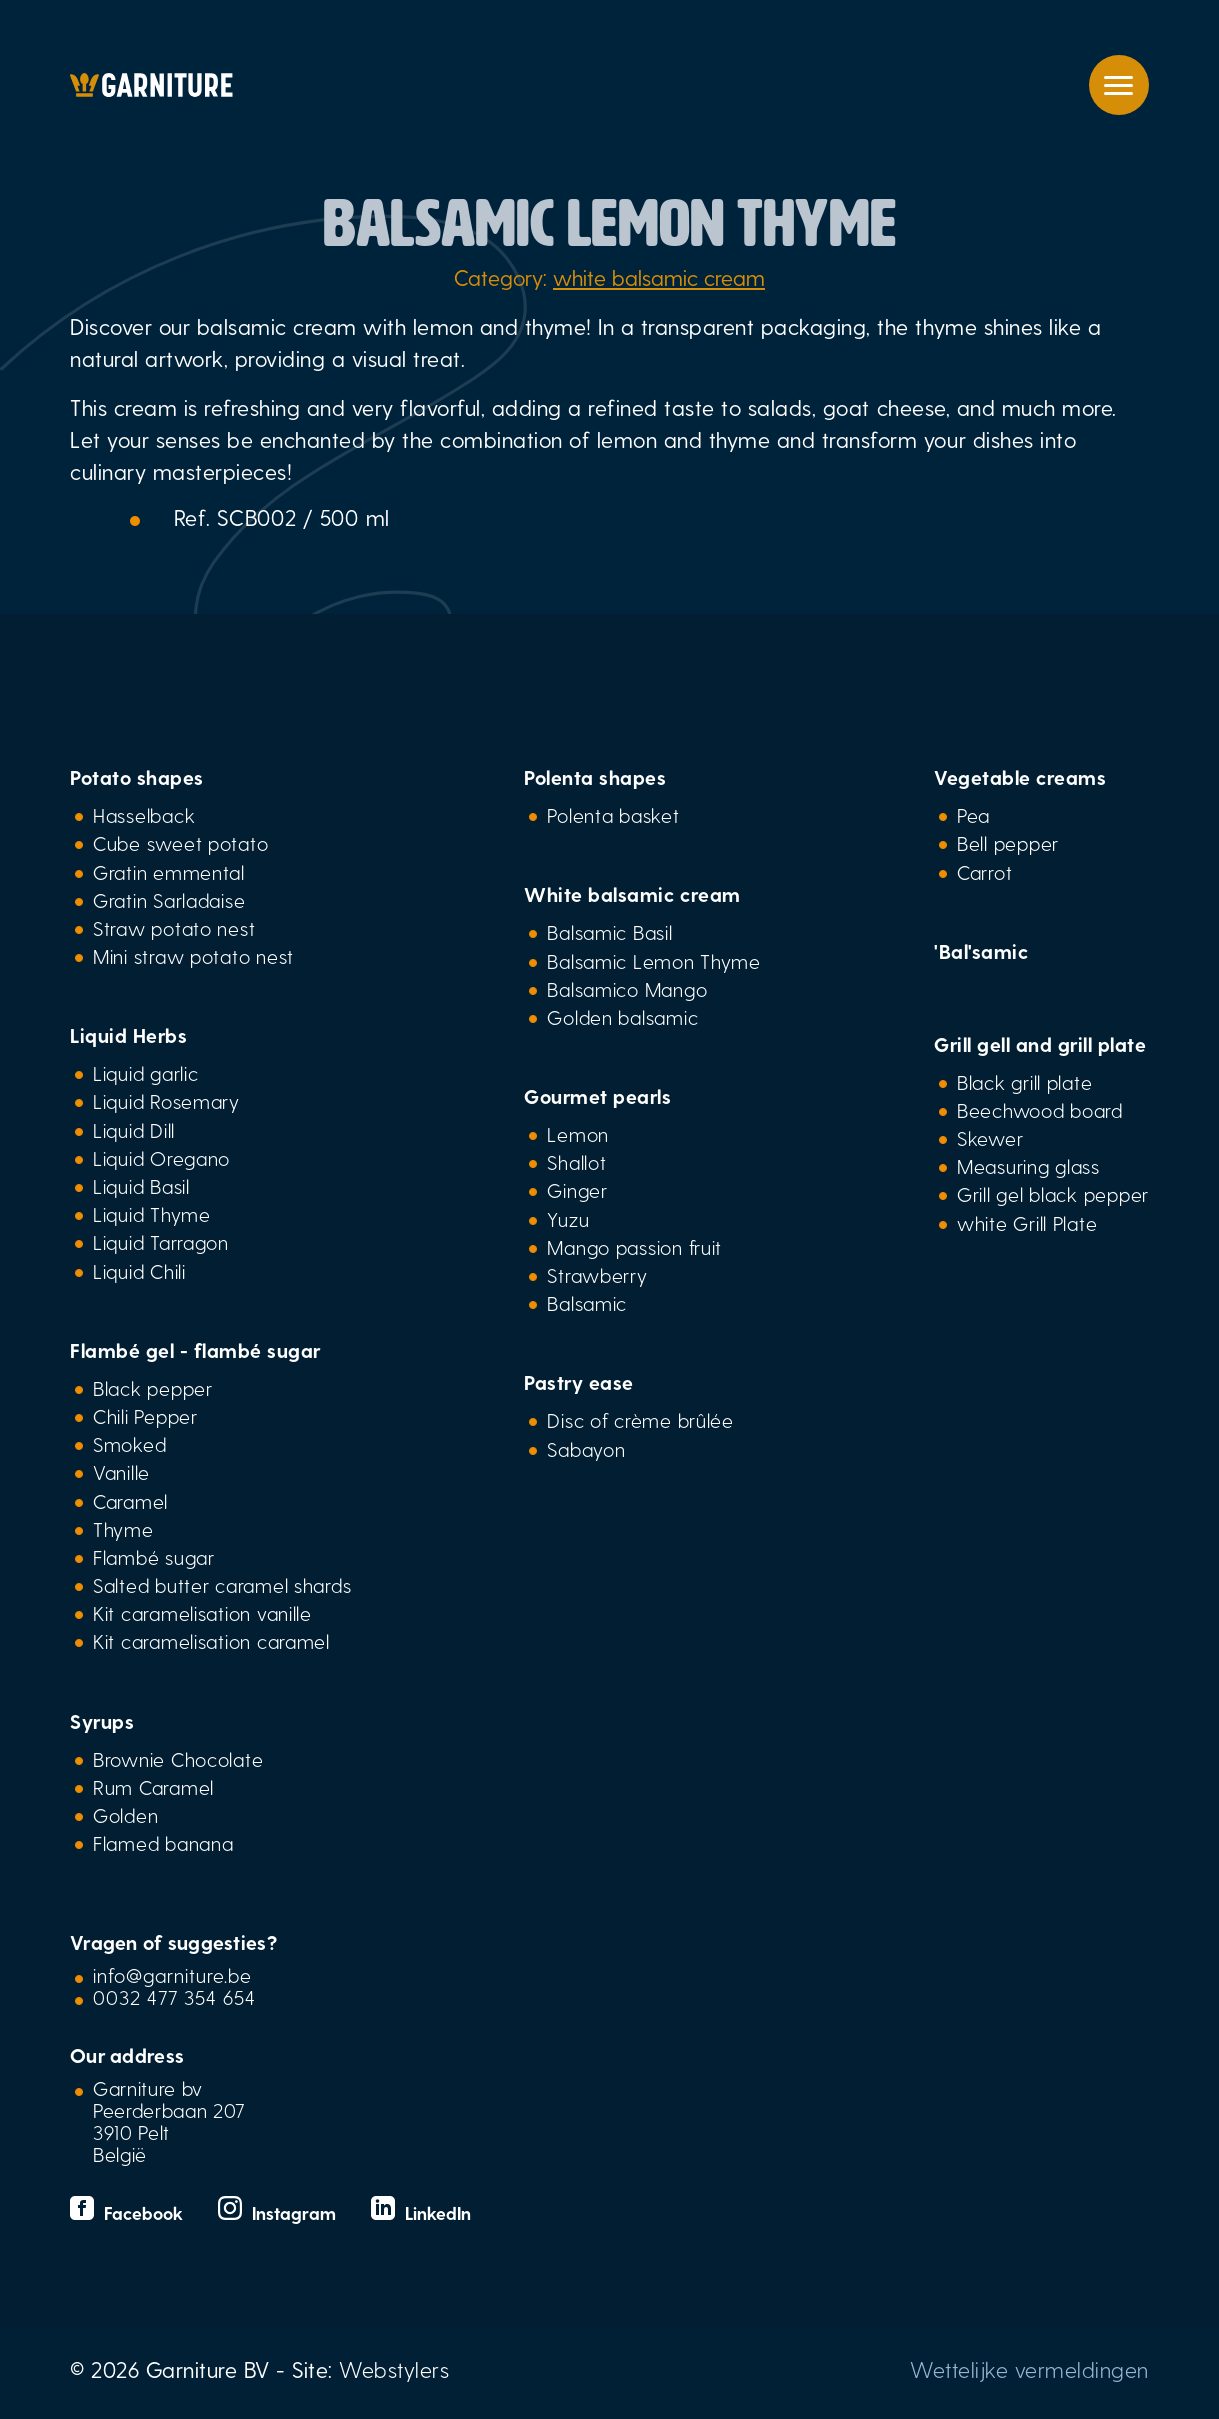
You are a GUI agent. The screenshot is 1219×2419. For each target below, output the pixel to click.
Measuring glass (1028, 1166)
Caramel (130, 1501)
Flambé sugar (154, 1557)
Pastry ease (579, 1382)
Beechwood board (1040, 1110)
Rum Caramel (153, 1787)
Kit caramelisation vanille (202, 1613)
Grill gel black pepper (1053, 1194)
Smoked (129, 1444)
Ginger (577, 1190)
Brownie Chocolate (178, 1759)
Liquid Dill (134, 1130)
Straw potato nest (174, 928)
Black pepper (153, 1388)
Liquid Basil (141, 1186)
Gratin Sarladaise (169, 900)
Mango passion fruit (634, 1247)
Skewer (990, 1138)
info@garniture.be (172, 1975)
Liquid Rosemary (166, 1101)
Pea (973, 815)
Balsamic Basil (609, 932)
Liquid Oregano (161, 1158)
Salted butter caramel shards (222, 1585)
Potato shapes (137, 777)
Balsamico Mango (627, 989)
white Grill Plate (1027, 1223)
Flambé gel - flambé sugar (195, 1350)
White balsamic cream (632, 894)
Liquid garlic (145, 1073)
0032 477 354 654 (174, 1997)
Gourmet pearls (597, 1096)
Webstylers (394, 2369)
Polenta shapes (595, 777)
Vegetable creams (1020, 777)
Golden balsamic (622, 1017)
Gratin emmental (169, 872)
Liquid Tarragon (161, 1242)
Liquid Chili (139, 1271)
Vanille (121, 1472)
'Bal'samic (981, 951)
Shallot (576, 1162)
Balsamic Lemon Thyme (654, 961)
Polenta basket (613, 815)
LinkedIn (421, 2212)
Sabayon (586, 1449)
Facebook (129, 2212)
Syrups (102, 1721)
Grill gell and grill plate (1040, 1044)
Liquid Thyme (152, 1214)
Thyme (123, 1529)
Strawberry (597, 1275)
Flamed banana (163, 1843)
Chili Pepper (145, 1416)
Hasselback (144, 815)
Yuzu (568, 1219)
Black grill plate (1024, 1082)
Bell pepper (1008, 843)
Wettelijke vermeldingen (1029, 2369)
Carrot (984, 872)
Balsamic (587, 1303)
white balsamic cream (659, 277)
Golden (125, 1815)
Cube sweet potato (180, 843)
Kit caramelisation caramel (211, 1641)
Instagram (279, 2212)
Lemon (578, 1134)
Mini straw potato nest (193, 956)
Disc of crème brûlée (640, 1420)
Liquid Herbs (128, 1035)
